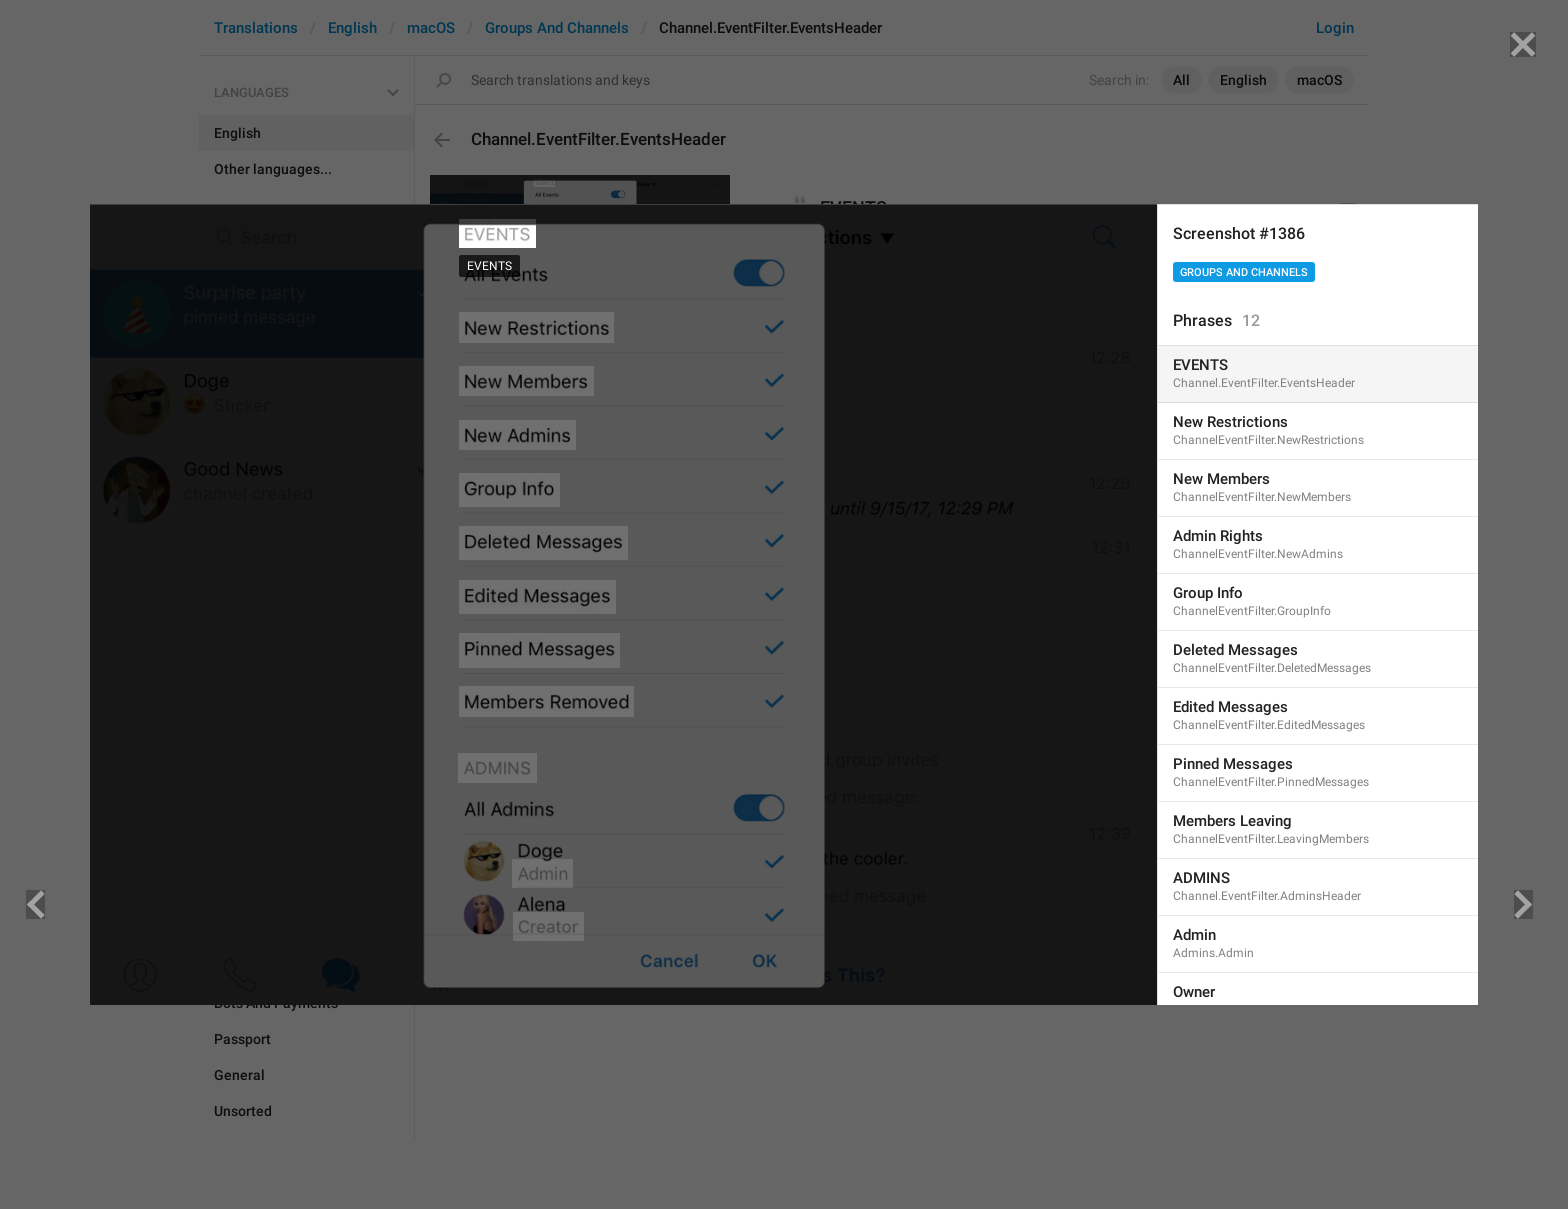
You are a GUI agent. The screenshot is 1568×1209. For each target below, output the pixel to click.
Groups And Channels (1244, 272)
